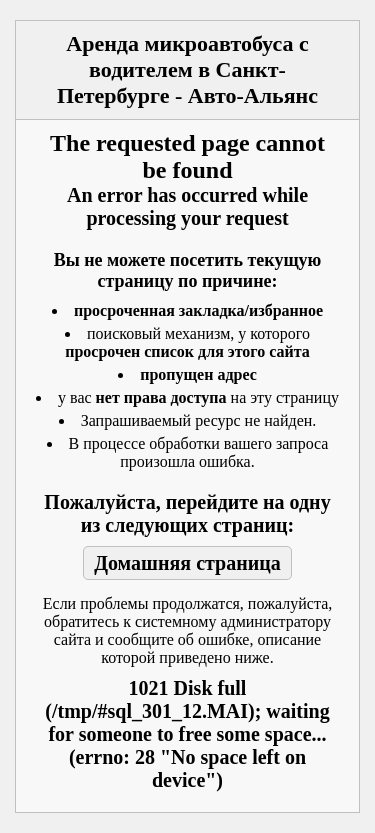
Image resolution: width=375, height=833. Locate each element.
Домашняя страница (187, 563)
